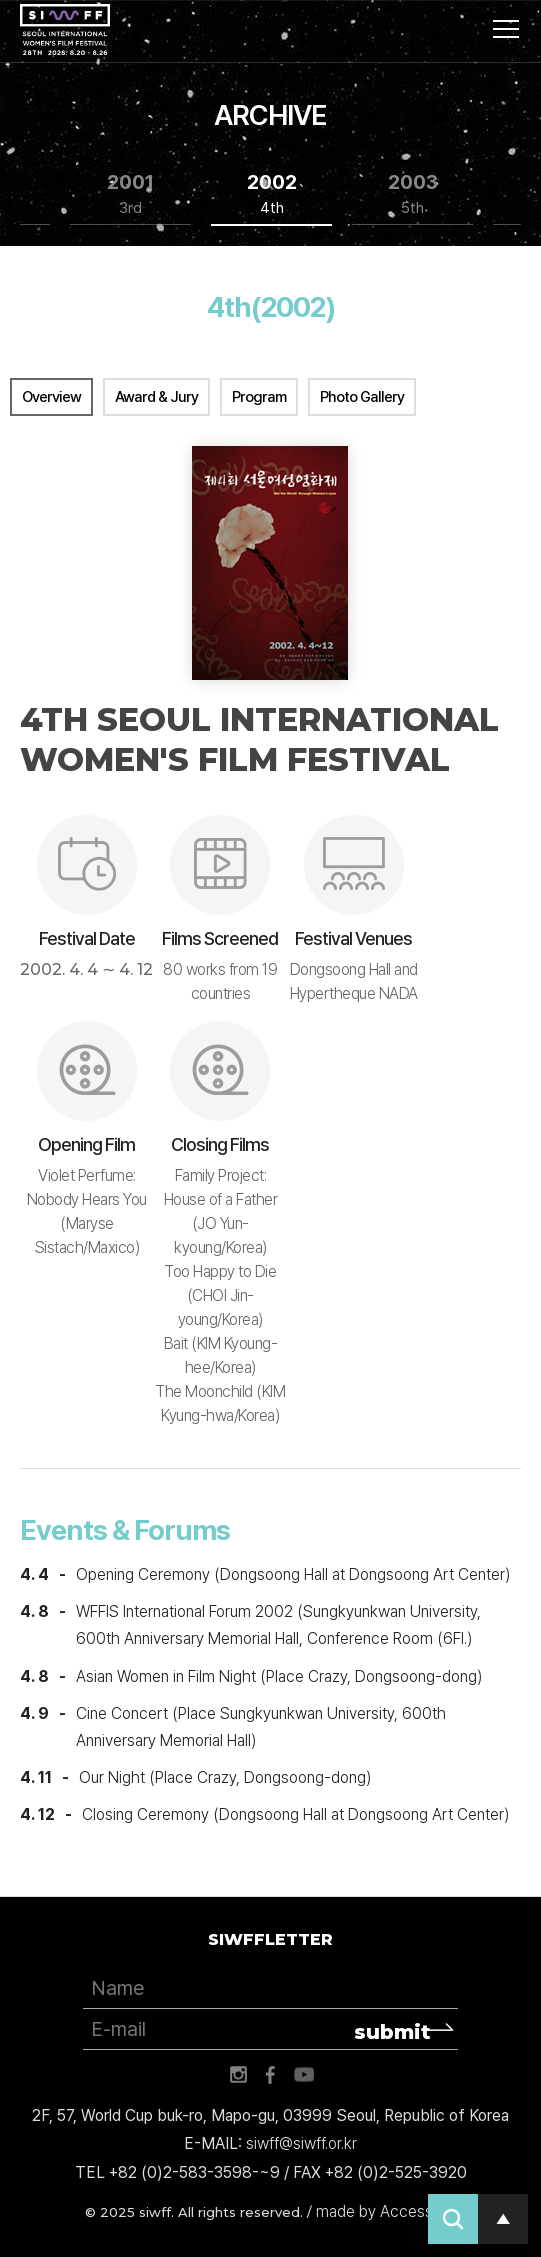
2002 (272, 194)
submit (392, 2032)
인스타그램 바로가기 (238, 2075)
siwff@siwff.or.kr (301, 2143)
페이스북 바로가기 (271, 2075)
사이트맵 (506, 29)
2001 (130, 194)
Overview (51, 397)
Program (259, 397)
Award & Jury (156, 397)
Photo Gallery (362, 397)
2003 (413, 194)
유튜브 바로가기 (304, 2075)
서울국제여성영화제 (65, 30)
